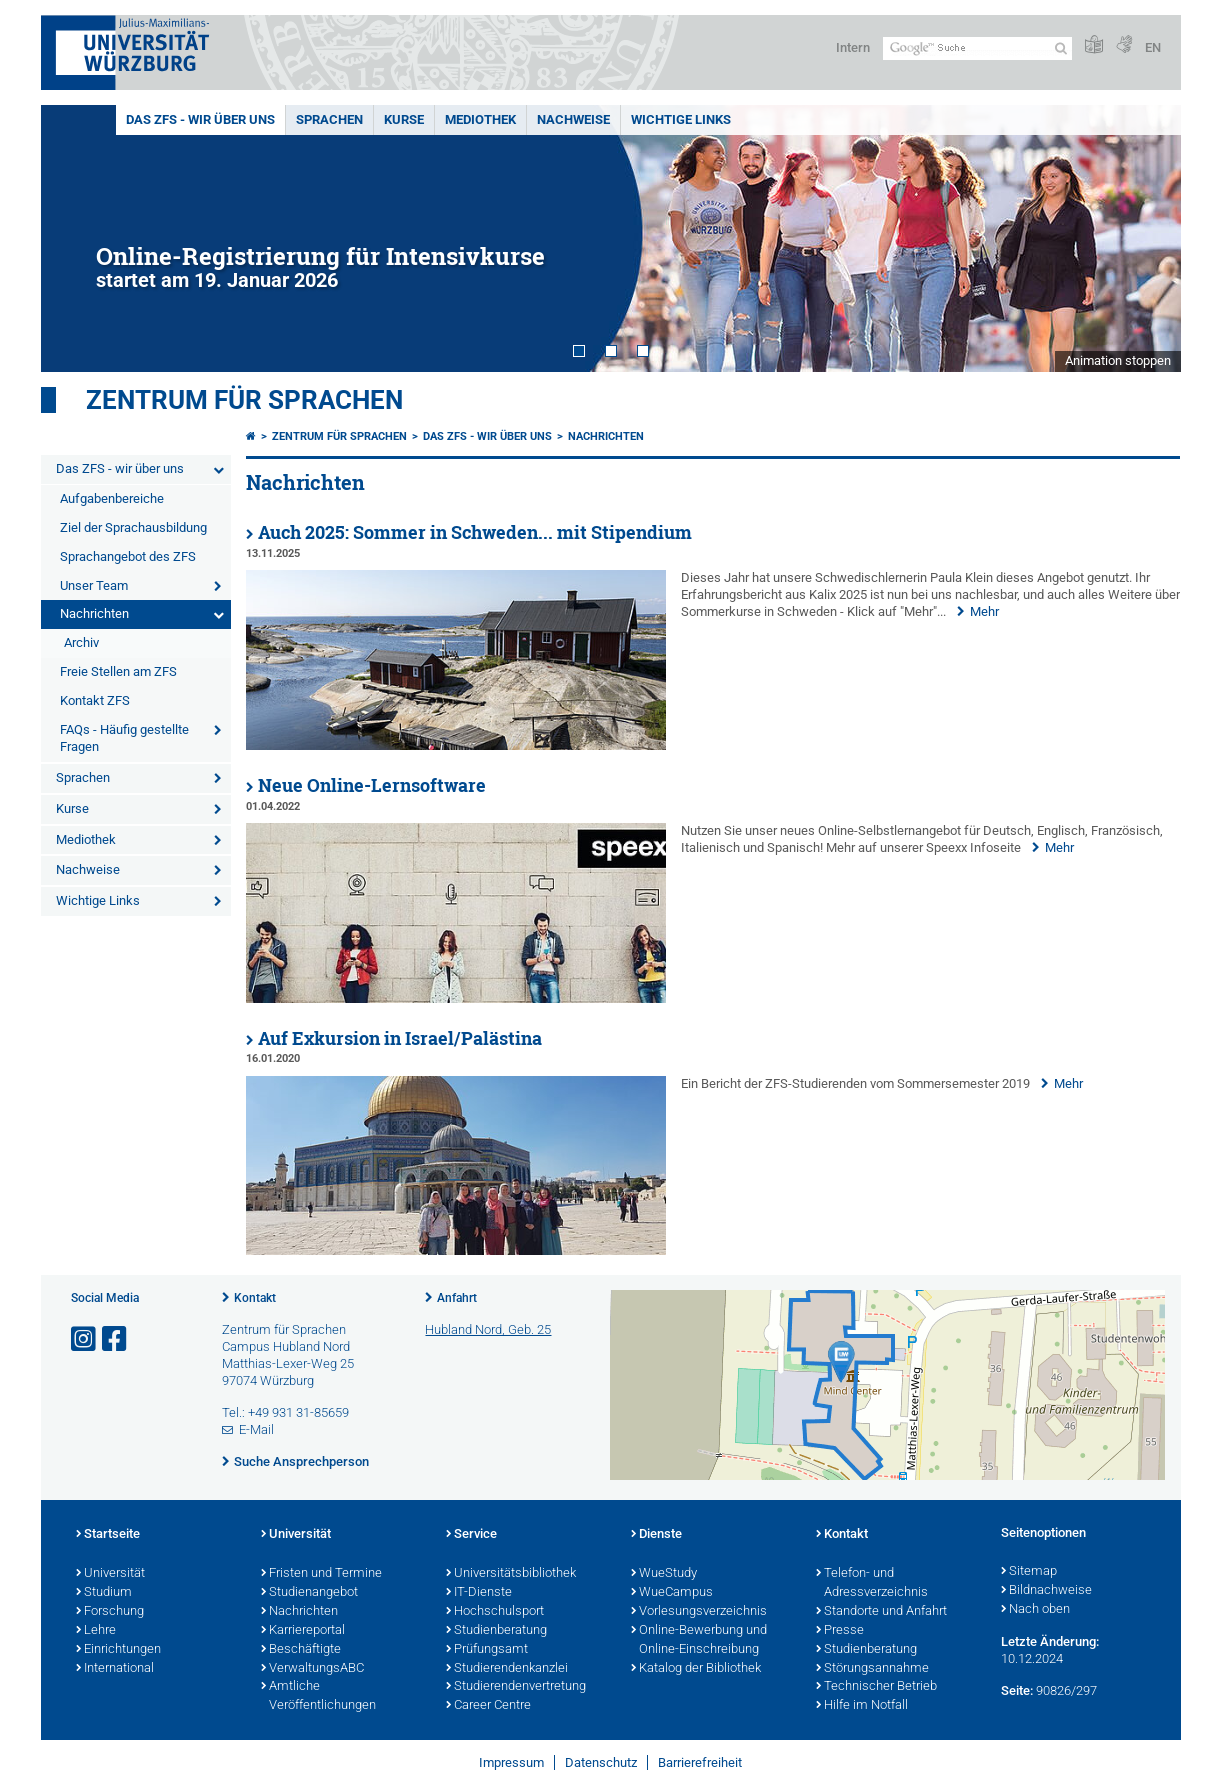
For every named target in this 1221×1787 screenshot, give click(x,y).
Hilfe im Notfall (862, 1706)
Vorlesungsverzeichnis (699, 1612)
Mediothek (480, 119)
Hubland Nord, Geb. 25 (488, 1329)
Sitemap (1029, 1572)
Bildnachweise (1046, 1591)
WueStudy (664, 1574)
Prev (76, 238)
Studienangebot (309, 1593)
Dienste (656, 1535)
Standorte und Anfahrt (881, 1612)
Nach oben (1035, 1610)
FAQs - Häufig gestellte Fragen (124, 738)
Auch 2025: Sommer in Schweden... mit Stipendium (475, 532)
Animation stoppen (1118, 360)
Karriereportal (303, 1631)
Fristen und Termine (321, 1574)
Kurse (404, 119)
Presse (840, 1631)
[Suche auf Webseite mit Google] (977, 48)
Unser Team (94, 585)
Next (1146, 238)
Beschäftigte (301, 1650)
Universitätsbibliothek (511, 1574)
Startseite (108, 1535)
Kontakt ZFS (95, 700)
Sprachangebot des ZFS (128, 556)
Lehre (96, 1631)
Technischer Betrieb (876, 1687)
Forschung (110, 1612)
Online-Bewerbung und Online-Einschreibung (699, 1640)
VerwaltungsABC (312, 1669)
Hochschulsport (495, 1612)
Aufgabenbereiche (112, 498)
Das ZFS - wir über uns (200, 119)
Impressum (511, 1762)
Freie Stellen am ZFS (118, 671)
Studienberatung (496, 1631)
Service (471, 1535)
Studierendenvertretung (516, 1687)
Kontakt (255, 1298)
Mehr (984, 611)
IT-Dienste (479, 1593)
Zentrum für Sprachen (244, 400)
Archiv (81, 642)
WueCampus (672, 1593)
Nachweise (573, 119)
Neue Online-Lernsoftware (372, 785)
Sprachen (329, 119)
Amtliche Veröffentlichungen (318, 1696)
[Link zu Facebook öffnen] (116, 1339)
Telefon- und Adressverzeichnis (872, 1583)
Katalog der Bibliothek (696, 1669)
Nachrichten (94, 613)
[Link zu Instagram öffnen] (85, 1339)
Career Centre (488, 1706)
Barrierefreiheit (700, 1762)
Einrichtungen (118, 1650)
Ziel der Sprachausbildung (133, 527)
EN (1153, 47)
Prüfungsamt (487, 1650)
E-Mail (256, 1429)
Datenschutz (601, 1762)
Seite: (1017, 1690)
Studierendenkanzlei (507, 1669)
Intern (853, 47)
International (115, 1669)
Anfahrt (457, 1298)
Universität (110, 1574)
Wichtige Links (681, 119)
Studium (104, 1593)
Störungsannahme (872, 1669)
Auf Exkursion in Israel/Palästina (400, 1038)
